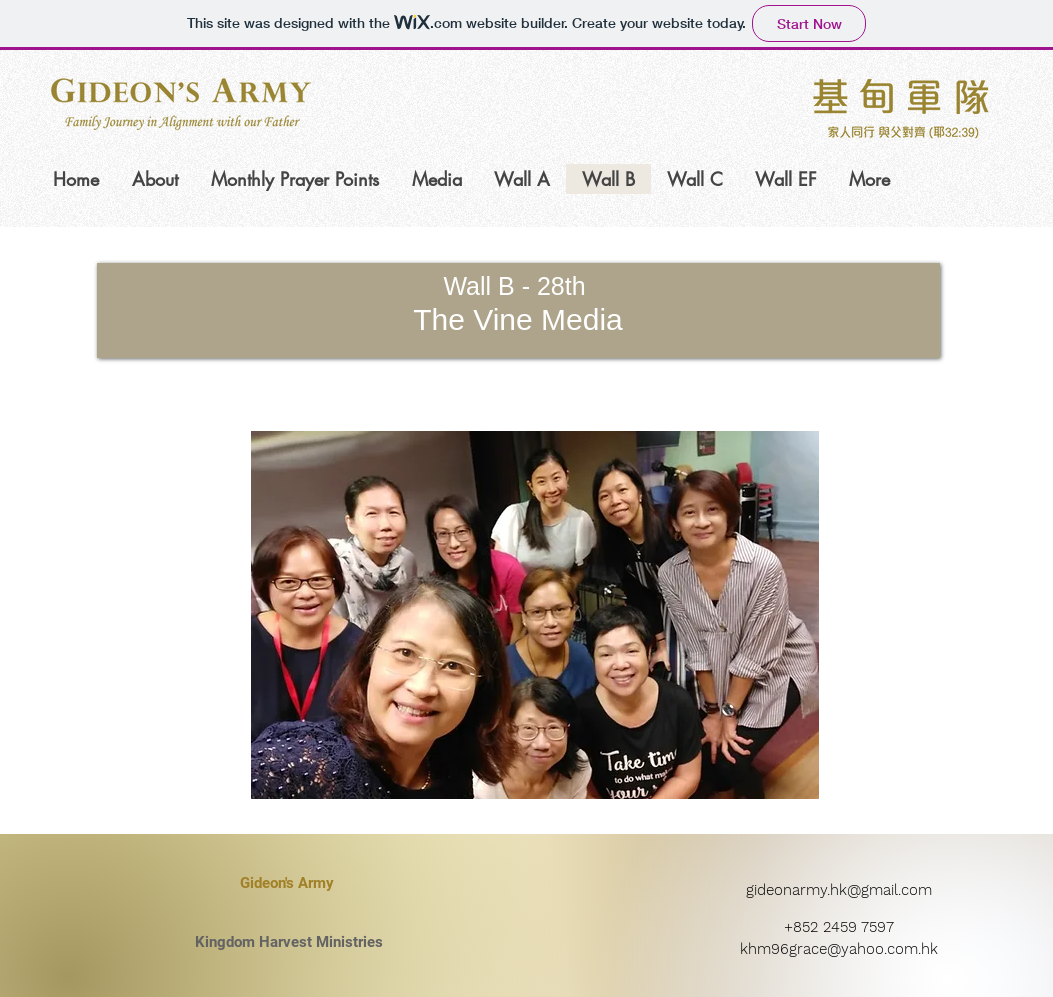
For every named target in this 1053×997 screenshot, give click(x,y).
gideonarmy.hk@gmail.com (839, 890)
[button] (535, 615)
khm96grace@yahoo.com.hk (839, 949)
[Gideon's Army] (287, 883)
